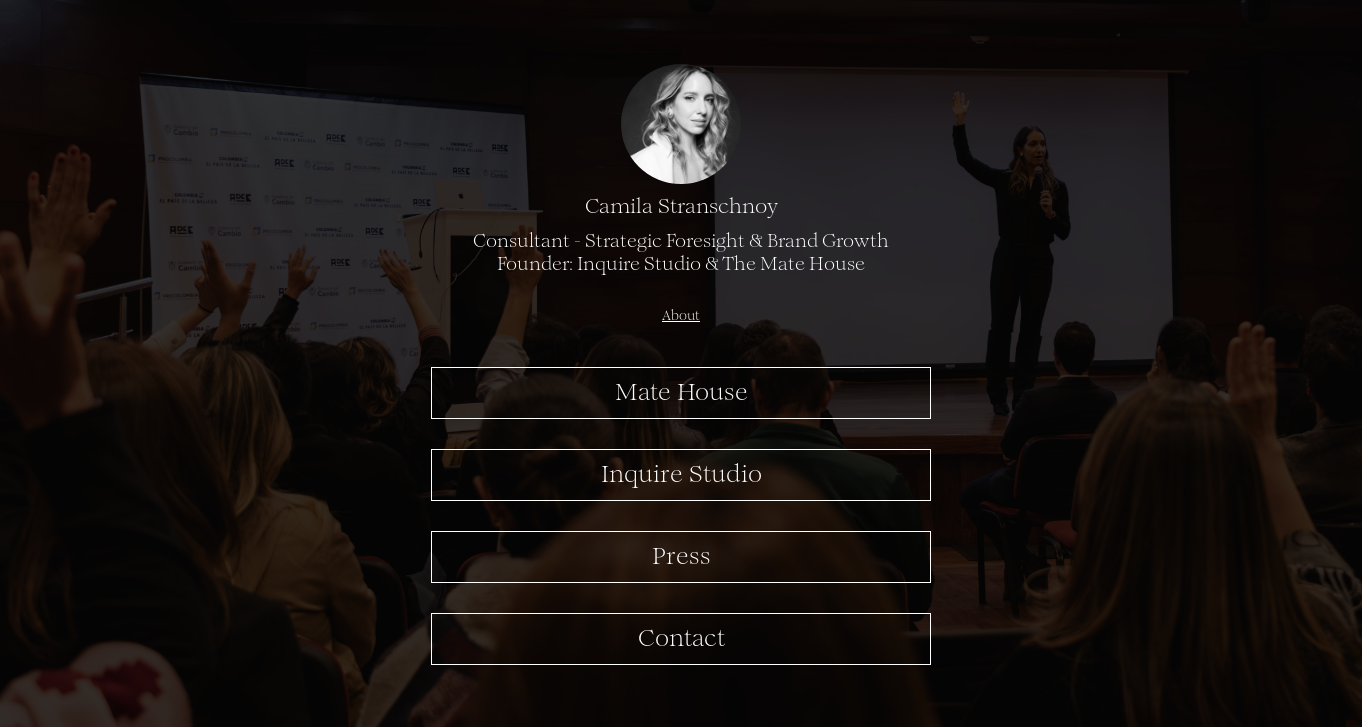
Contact (681, 640)
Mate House (681, 394)
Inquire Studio (681, 476)
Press (681, 558)
